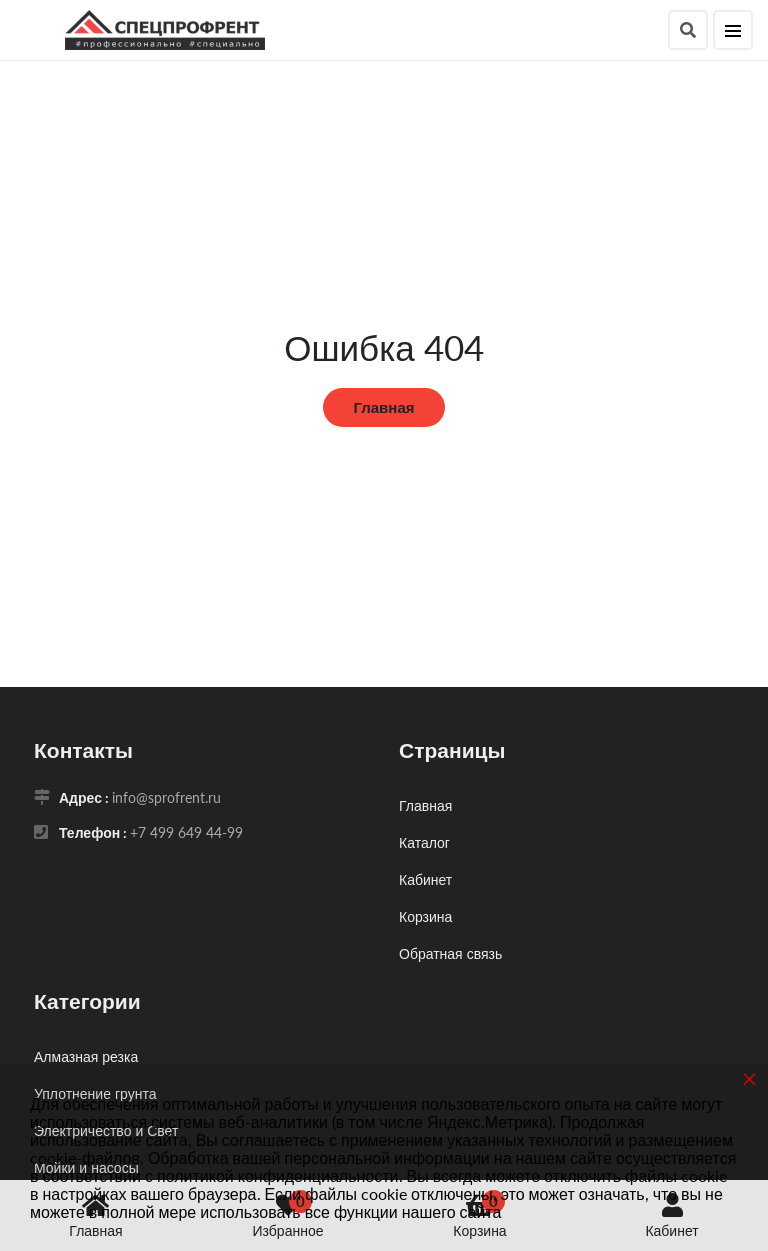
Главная (383, 407)
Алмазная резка (86, 1056)
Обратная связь (450, 953)
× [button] (749, 1078)
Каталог (424, 842)
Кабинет (425, 879)
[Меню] (733, 30)
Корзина (425, 916)
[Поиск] (688, 30)
